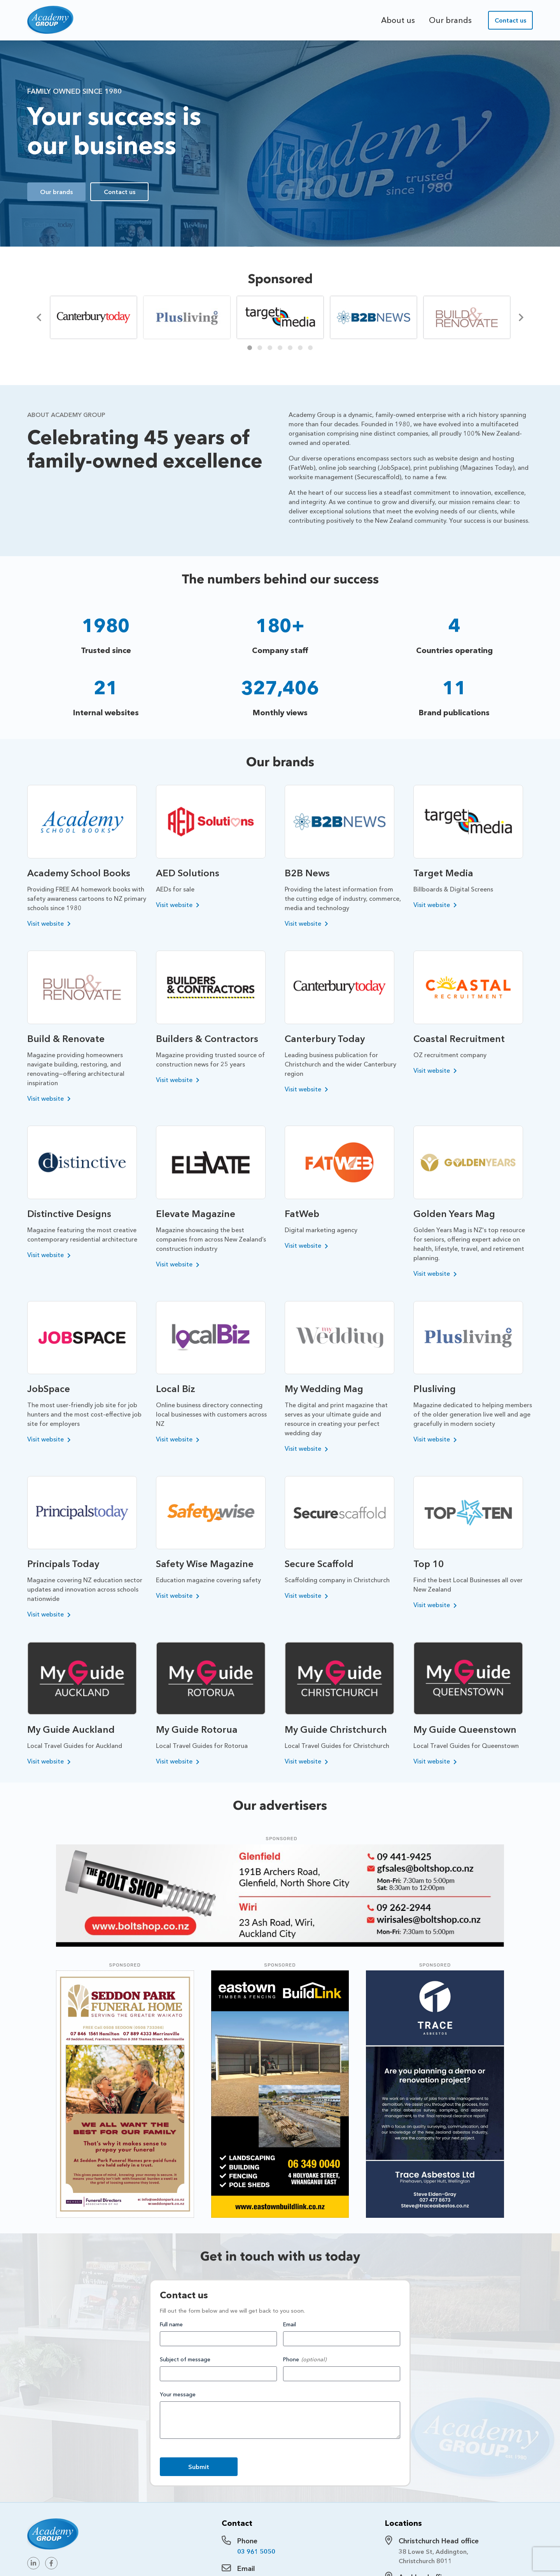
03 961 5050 (256, 2551)
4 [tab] (280, 348)
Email (289, 2324)
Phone (291, 2359)
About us (398, 20)
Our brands (450, 20)
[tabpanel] (93, 317)
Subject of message (185, 2359)
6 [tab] (300, 348)
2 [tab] (260, 348)
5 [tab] (290, 348)
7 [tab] (310, 348)
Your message (178, 2394)
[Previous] (40, 317)
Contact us (510, 20)
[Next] (520, 317)
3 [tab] (270, 348)
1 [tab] (250, 348)
